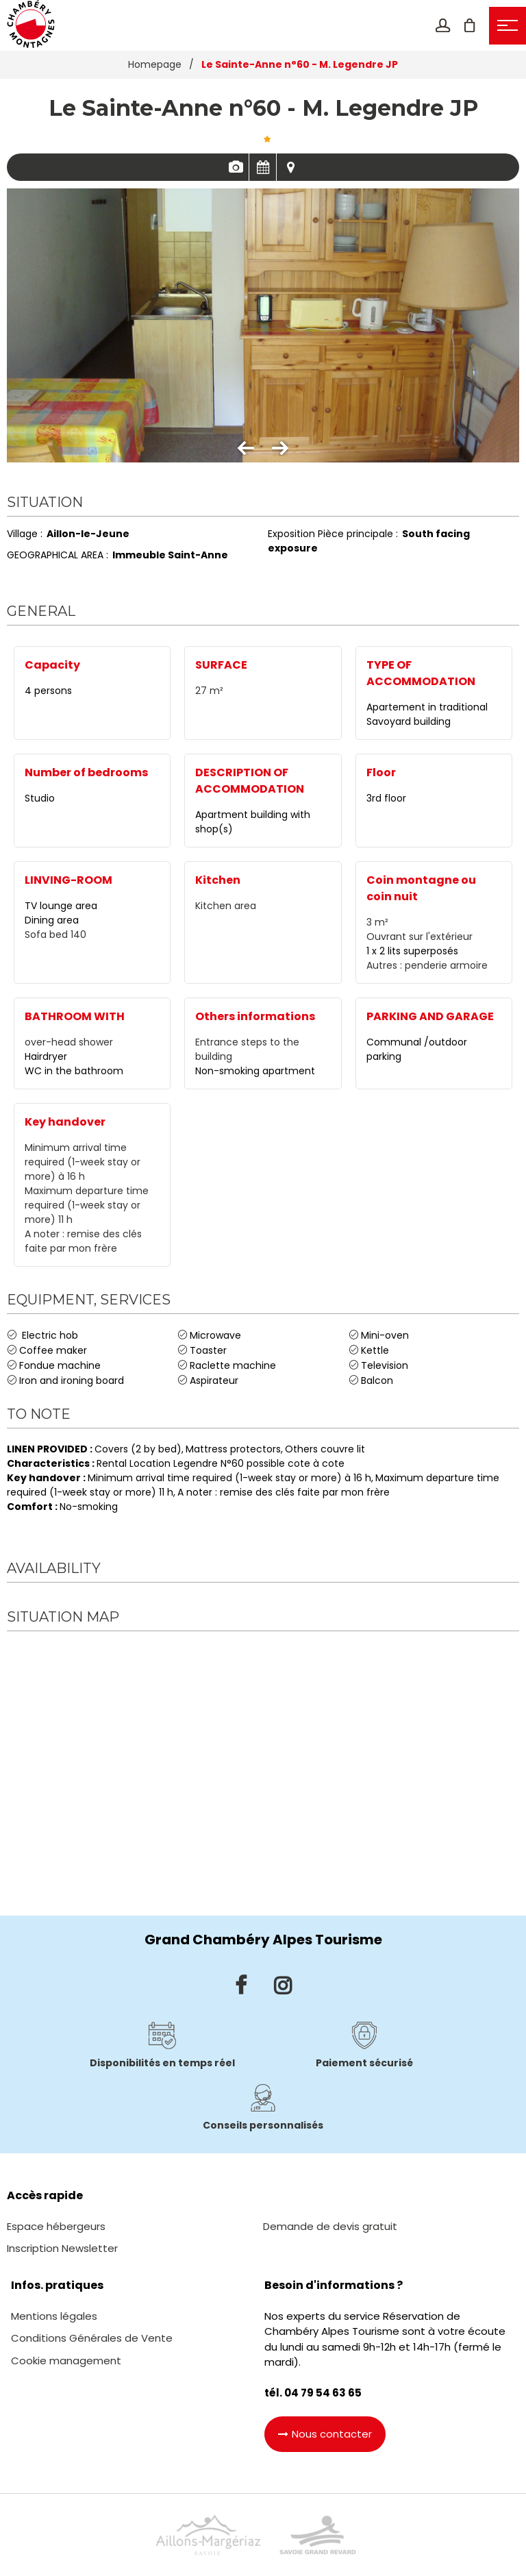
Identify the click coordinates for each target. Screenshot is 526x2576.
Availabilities (262, 167)
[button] (469, 25)
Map (290, 167)
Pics (235, 167)
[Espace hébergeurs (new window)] (56, 2226)
